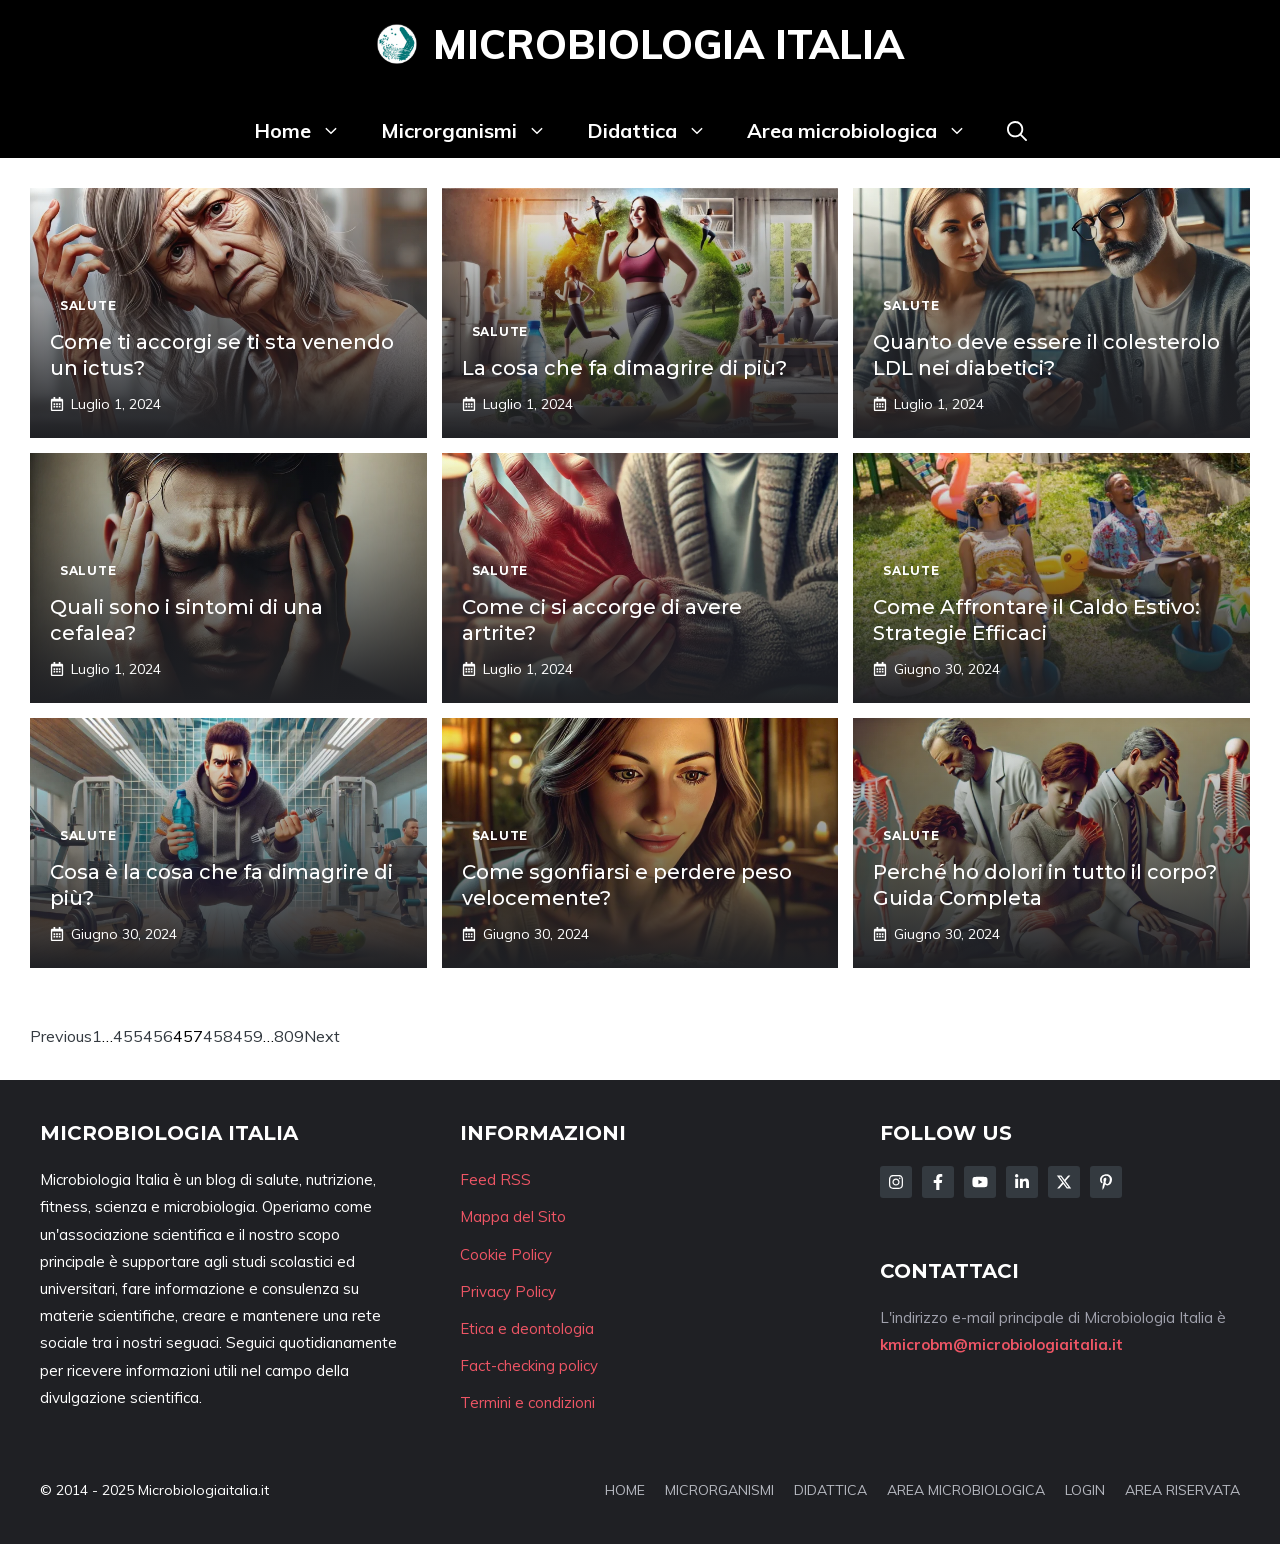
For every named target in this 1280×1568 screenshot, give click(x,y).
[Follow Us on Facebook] (938, 1182)
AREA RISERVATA (1182, 1490)
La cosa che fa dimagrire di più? (624, 368)
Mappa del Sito (513, 1216)
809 (289, 1036)
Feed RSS (495, 1179)
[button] (1017, 131)
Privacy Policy (508, 1291)
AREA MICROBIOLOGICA (966, 1490)
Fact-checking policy (529, 1365)
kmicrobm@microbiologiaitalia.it (1001, 1344)
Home (307, 131)
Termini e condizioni (527, 1402)
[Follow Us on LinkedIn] (1022, 1182)
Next (322, 1036)
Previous (61, 1036)
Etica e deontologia (527, 1328)
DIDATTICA (830, 1490)
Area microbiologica (867, 131)
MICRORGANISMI (719, 1490)
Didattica (657, 131)
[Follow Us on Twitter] (1064, 1182)
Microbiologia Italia (668, 44)
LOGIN (1085, 1490)
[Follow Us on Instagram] (896, 1182)
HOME (625, 1490)
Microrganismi (474, 131)
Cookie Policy (506, 1254)
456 (158, 1036)
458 (218, 1036)
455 (128, 1036)
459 (248, 1036)
